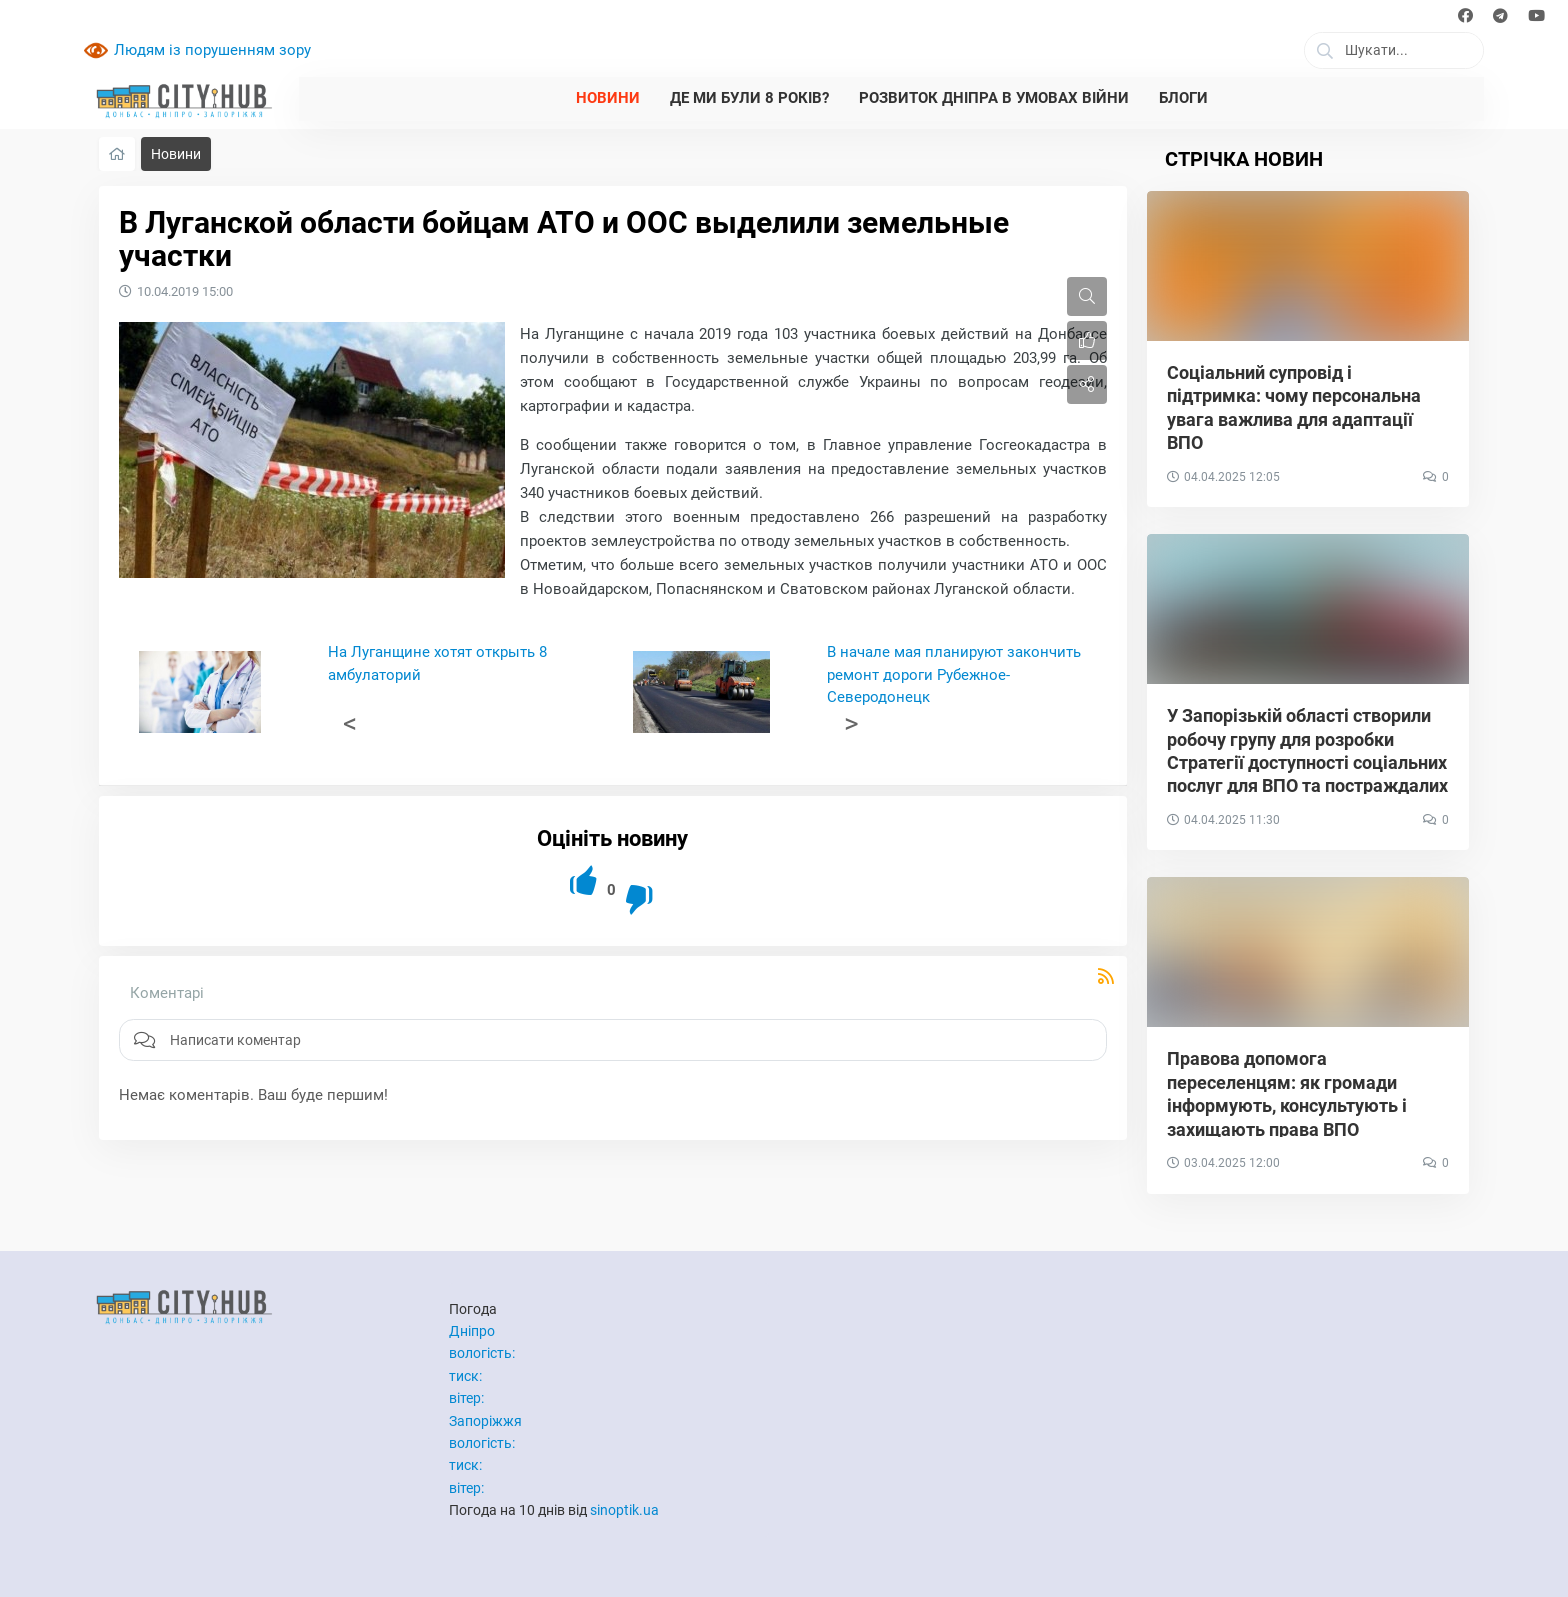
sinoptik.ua (624, 1510)
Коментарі (167, 993)
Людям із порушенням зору (212, 50)
